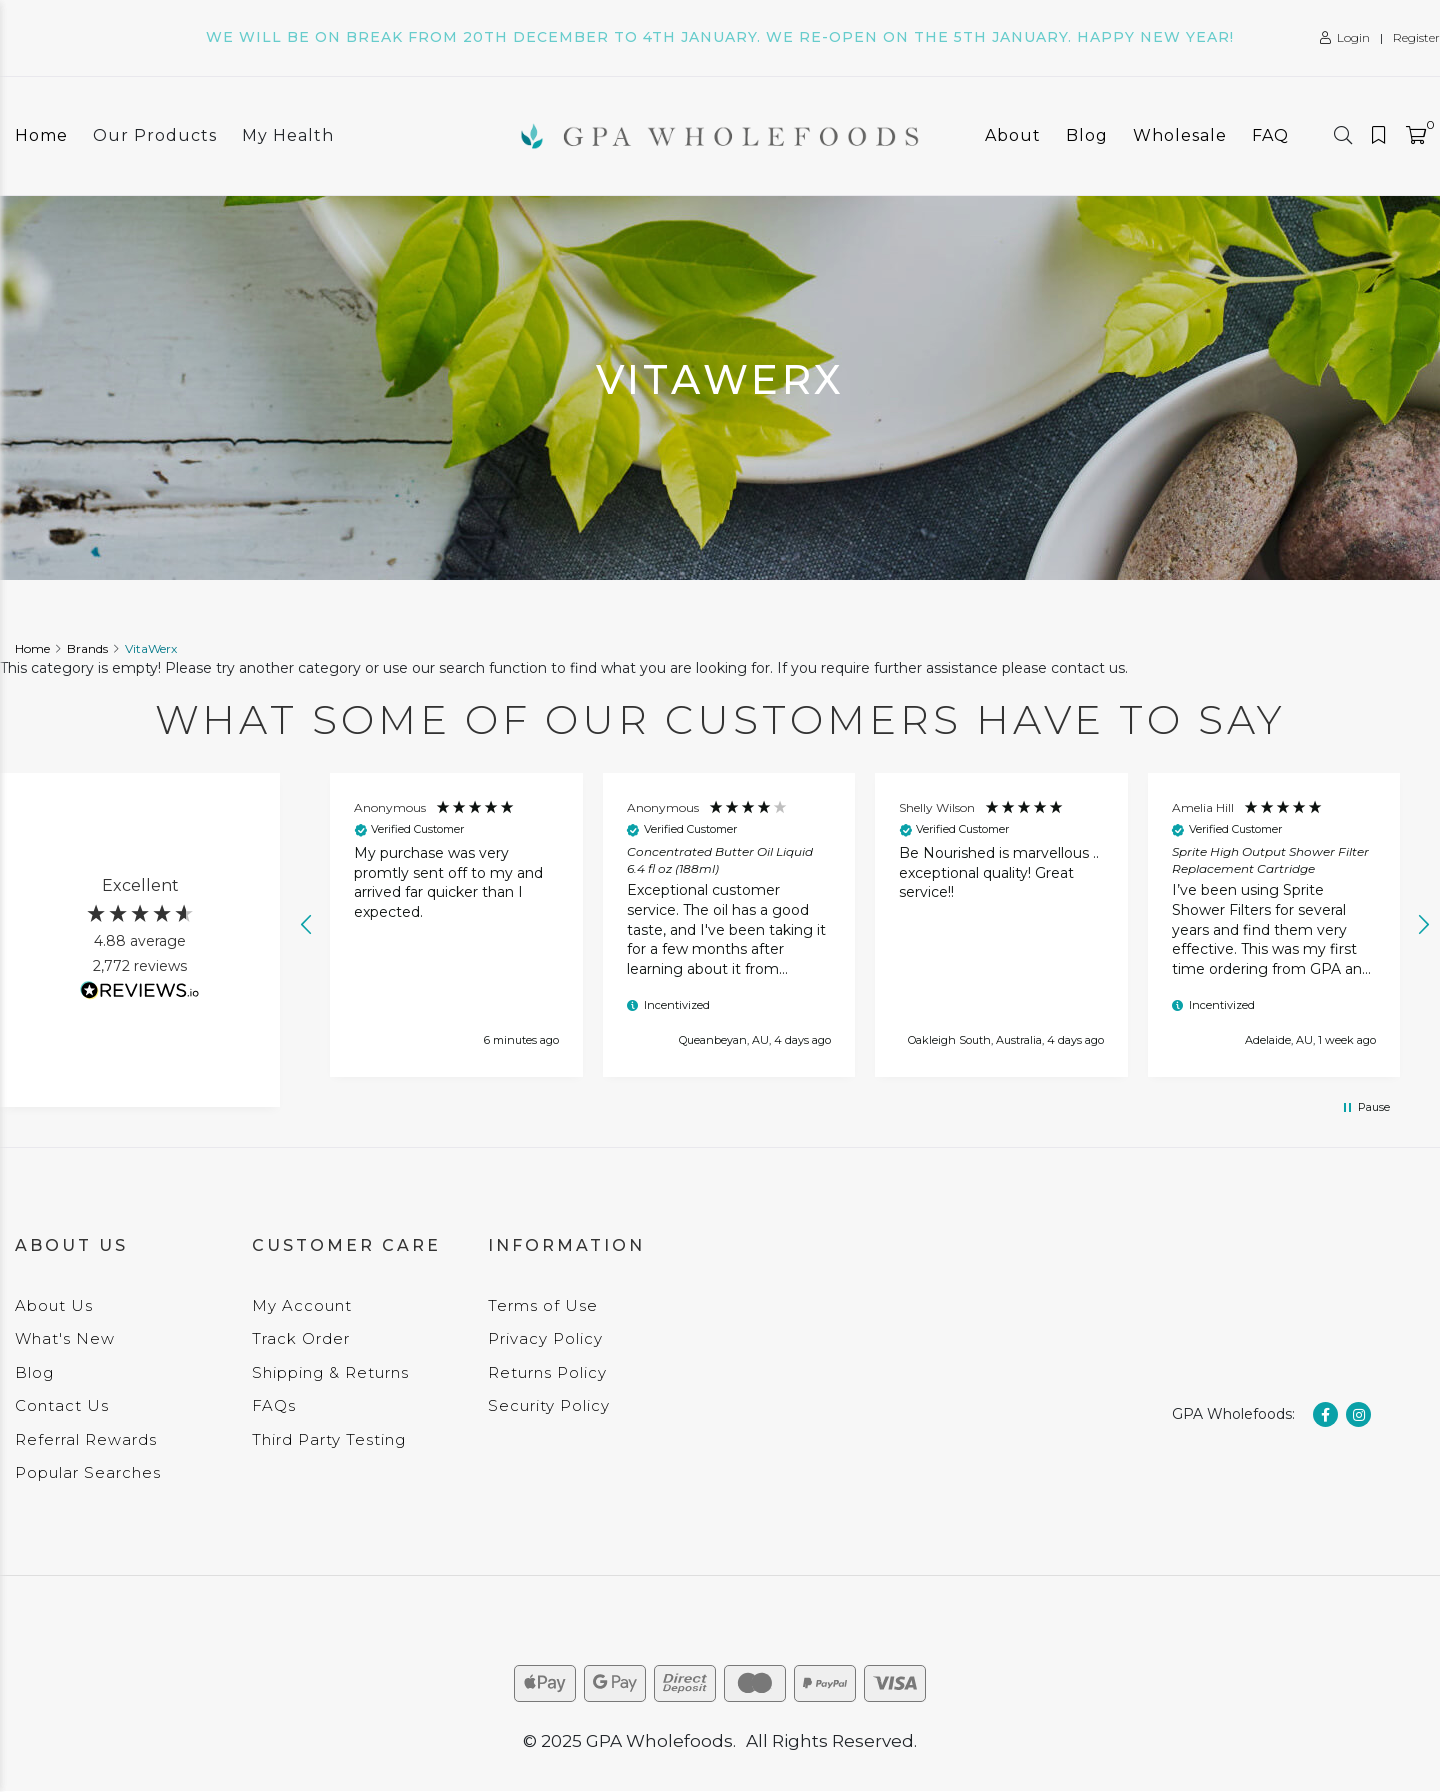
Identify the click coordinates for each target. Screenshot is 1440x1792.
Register (1416, 37)
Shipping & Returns (330, 1372)
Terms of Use (543, 1305)
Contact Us (62, 1405)
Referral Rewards (86, 1439)
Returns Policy (547, 1372)
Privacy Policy (545, 1338)
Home (41, 135)
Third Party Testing (329, 1439)
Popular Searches (88, 1472)
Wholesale (1180, 135)
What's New (65, 1338)
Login (1345, 37)
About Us (54, 1305)
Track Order (301, 1338)
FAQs (274, 1405)
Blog (1087, 135)
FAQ (1270, 135)
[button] (307, 925)
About (1013, 135)
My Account (302, 1305)
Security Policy (549, 1405)
